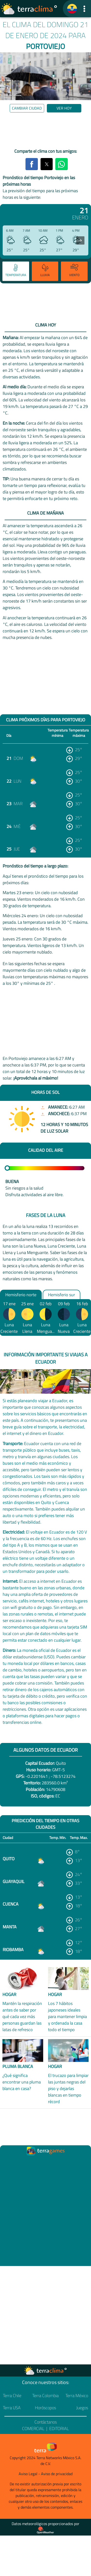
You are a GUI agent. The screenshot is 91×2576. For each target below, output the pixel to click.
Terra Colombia (45, 2395)
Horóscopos (45, 2407)
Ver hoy (64, 108)
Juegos (82, 2407)
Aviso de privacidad (57, 2474)
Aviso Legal (28, 2474)
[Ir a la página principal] (29, 8)
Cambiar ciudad (27, 108)
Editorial (59, 2428)
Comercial (33, 2428)
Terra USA (12, 2407)
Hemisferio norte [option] (21, 1294)
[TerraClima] (72, 9)
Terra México (77, 2395)
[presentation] (80, 240)
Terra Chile (12, 2395)
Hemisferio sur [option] (61, 1294)
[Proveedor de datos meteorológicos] (45, 2530)
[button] (84, 8)
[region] (45, 131)
